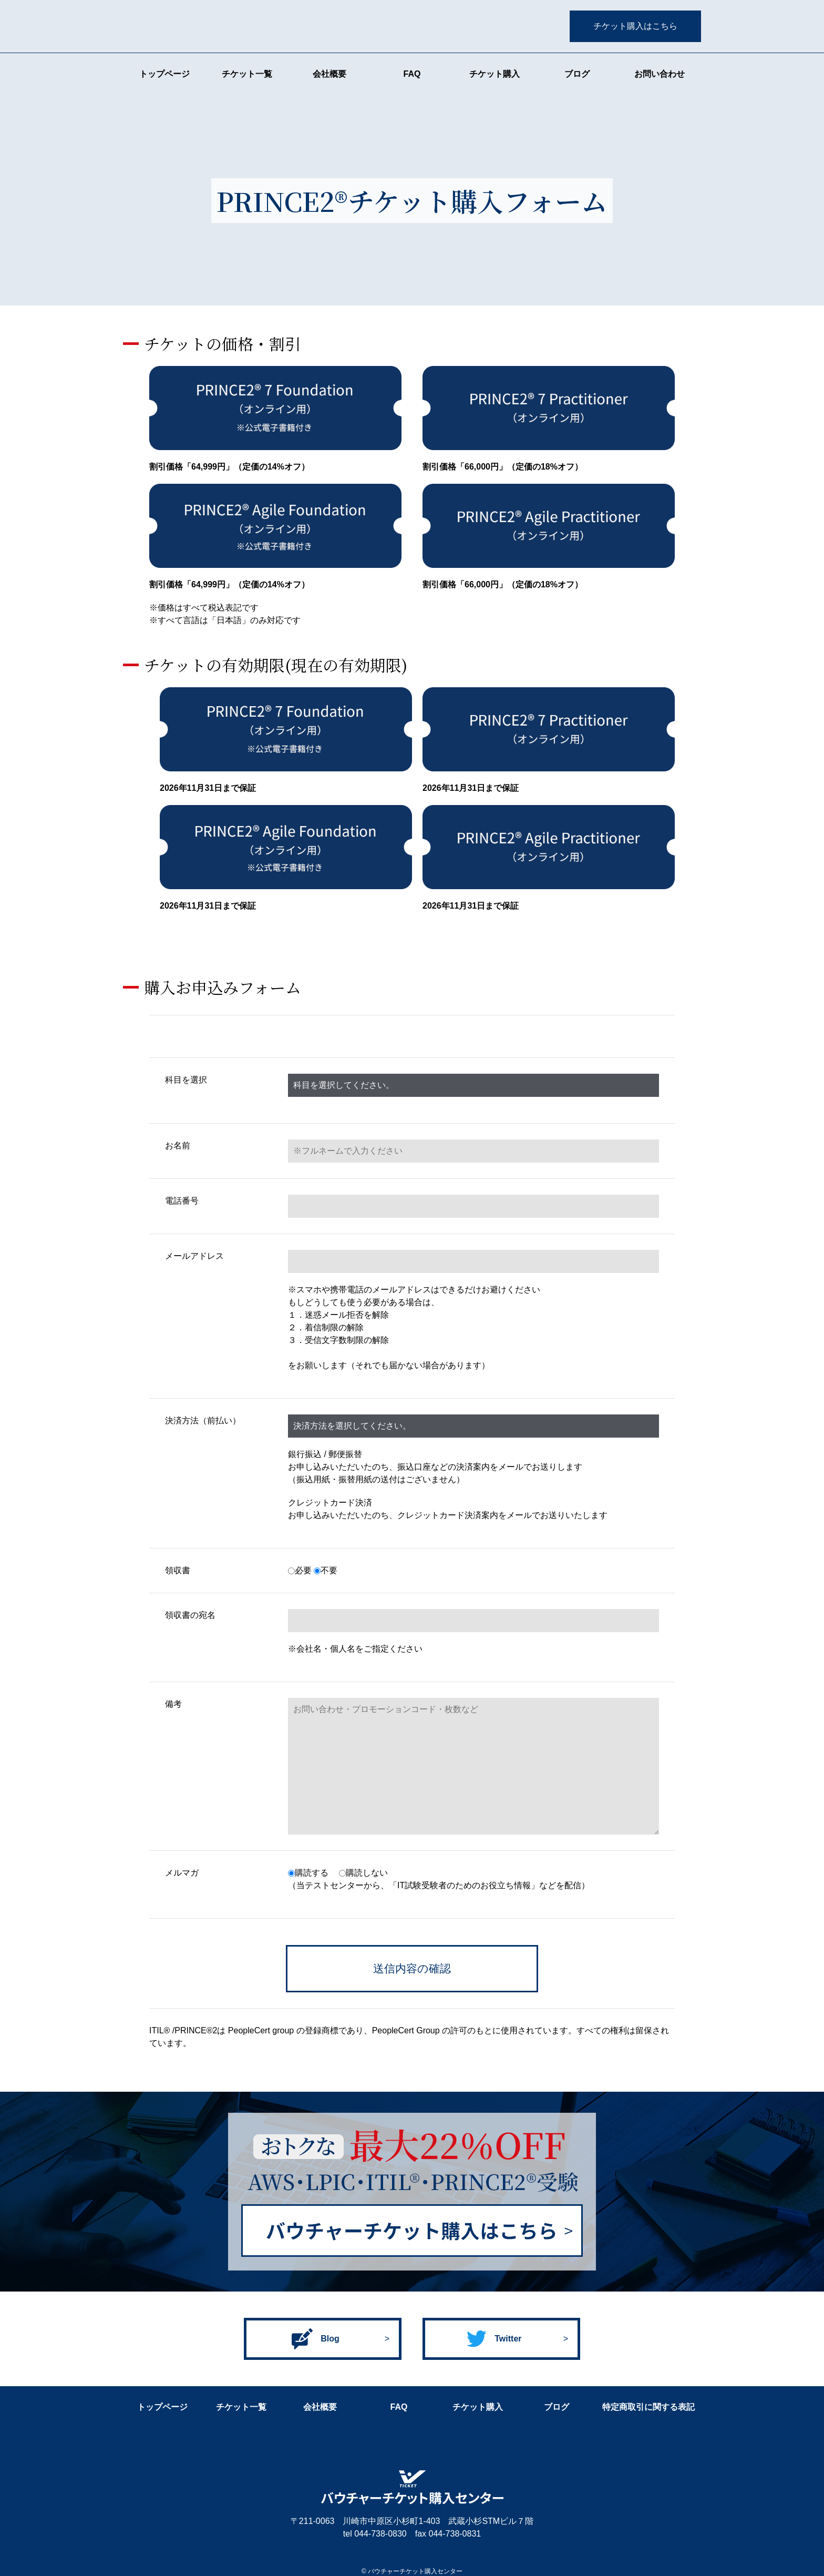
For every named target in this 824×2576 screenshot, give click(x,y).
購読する (308, 1872)
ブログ (577, 73)
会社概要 (329, 73)
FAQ (412, 73)
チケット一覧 (247, 73)
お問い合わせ (659, 73)
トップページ (164, 73)
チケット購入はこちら (635, 26)
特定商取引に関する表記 (648, 2406)
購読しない (363, 1872)
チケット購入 (494, 73)
